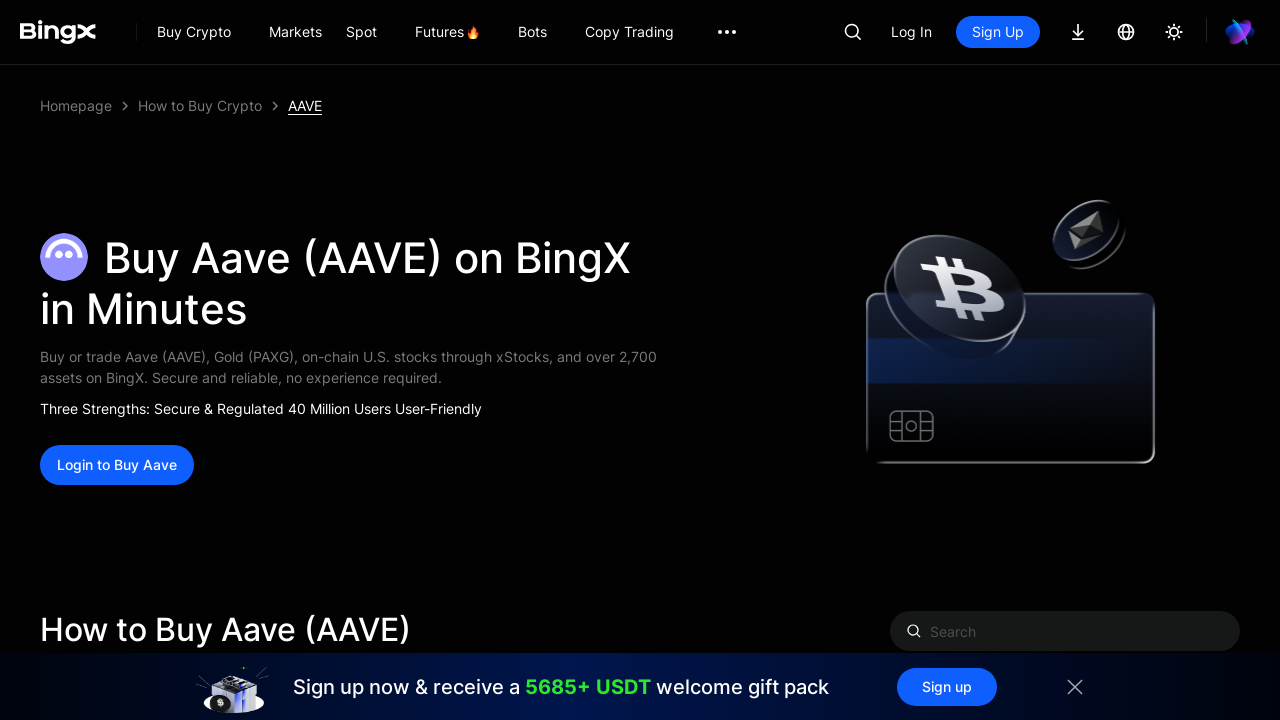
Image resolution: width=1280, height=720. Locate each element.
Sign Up (998, 31)
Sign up (947, 686)
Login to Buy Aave (117, 464)
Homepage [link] (76, 105)
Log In (911, 31)
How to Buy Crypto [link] (200, 105)
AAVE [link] (305, 105)
